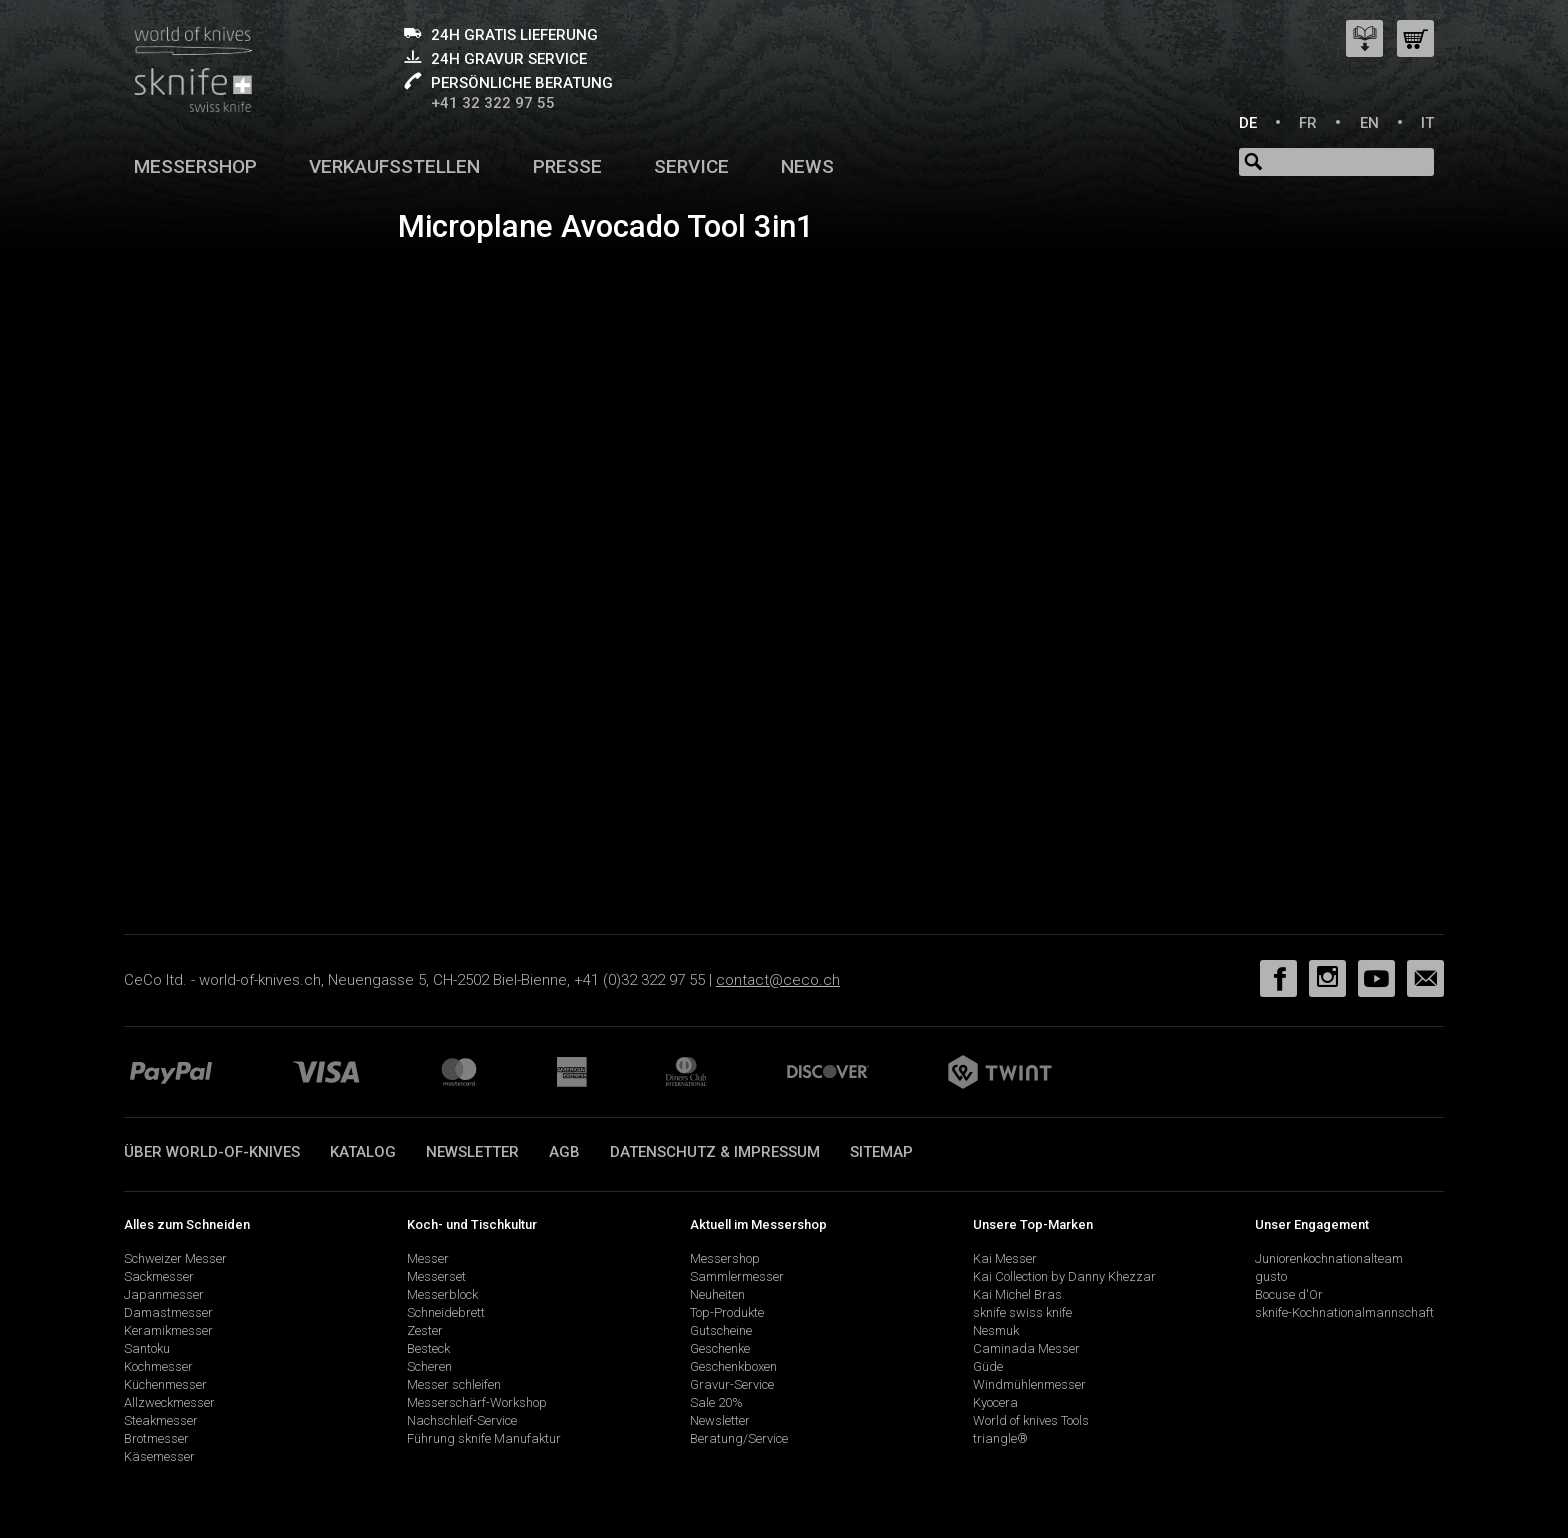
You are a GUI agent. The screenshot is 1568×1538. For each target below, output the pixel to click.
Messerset (436, 1276)
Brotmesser (156, 1438)
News (807, 166)
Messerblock (442, 1294)
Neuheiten (717, 1294)
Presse (567, 166)
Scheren (429, 1366)
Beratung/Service (739, 1438)
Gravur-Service (732, 1384)
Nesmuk (996, 1330)
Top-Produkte (727, 1312)
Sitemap (881, 1152)
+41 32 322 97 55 (493, 103)
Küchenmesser (165, 1384)
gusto (1271, 1276)
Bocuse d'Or (1289, 1294)
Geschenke (720, 1348)
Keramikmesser (168, 1330)
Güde (988, 1366)
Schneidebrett (446, 1312)
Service (691, 166)
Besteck (428, 1348)
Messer (428, 1258)
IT (1427, 123)
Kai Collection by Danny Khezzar (1064, 1276)
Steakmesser (161, 1420)
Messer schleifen (454, 1384)
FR (1308, 123)
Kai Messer (1005, 1258)
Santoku (147, 1348)
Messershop (195, 166)
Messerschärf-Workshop (477, 1402)
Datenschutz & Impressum (715, 1152)
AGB (564, 1152)
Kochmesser (158, 1366)
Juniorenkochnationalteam (1329, 1258)
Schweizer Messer (175, 1258)
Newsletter (472, 1152)
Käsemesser (159, 1456)
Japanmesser (164, 1294)
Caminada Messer (1026, 1348)
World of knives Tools (1031, 1420)
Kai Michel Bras (1017, 1294)
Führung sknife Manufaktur (484, 1438)
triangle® (1000, 1438)
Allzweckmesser (169, 1402)
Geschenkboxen (733, 1366)
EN (1369, 123)
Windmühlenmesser (1029, 1384)
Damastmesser (168, 1312)
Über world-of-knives (212, 1152)
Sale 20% (716, 1402)
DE (1248, 123)
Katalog (363, 1152)
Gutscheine (721, 1330)
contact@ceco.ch (778, 980)
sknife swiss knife (1022, 1312)
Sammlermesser (737, 1276)
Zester (425, 1330)
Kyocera (995, 1402)
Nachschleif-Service (462, 1420)
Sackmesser (159, 1276)
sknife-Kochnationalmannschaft (1344, 1312)
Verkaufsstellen (394, 166)
